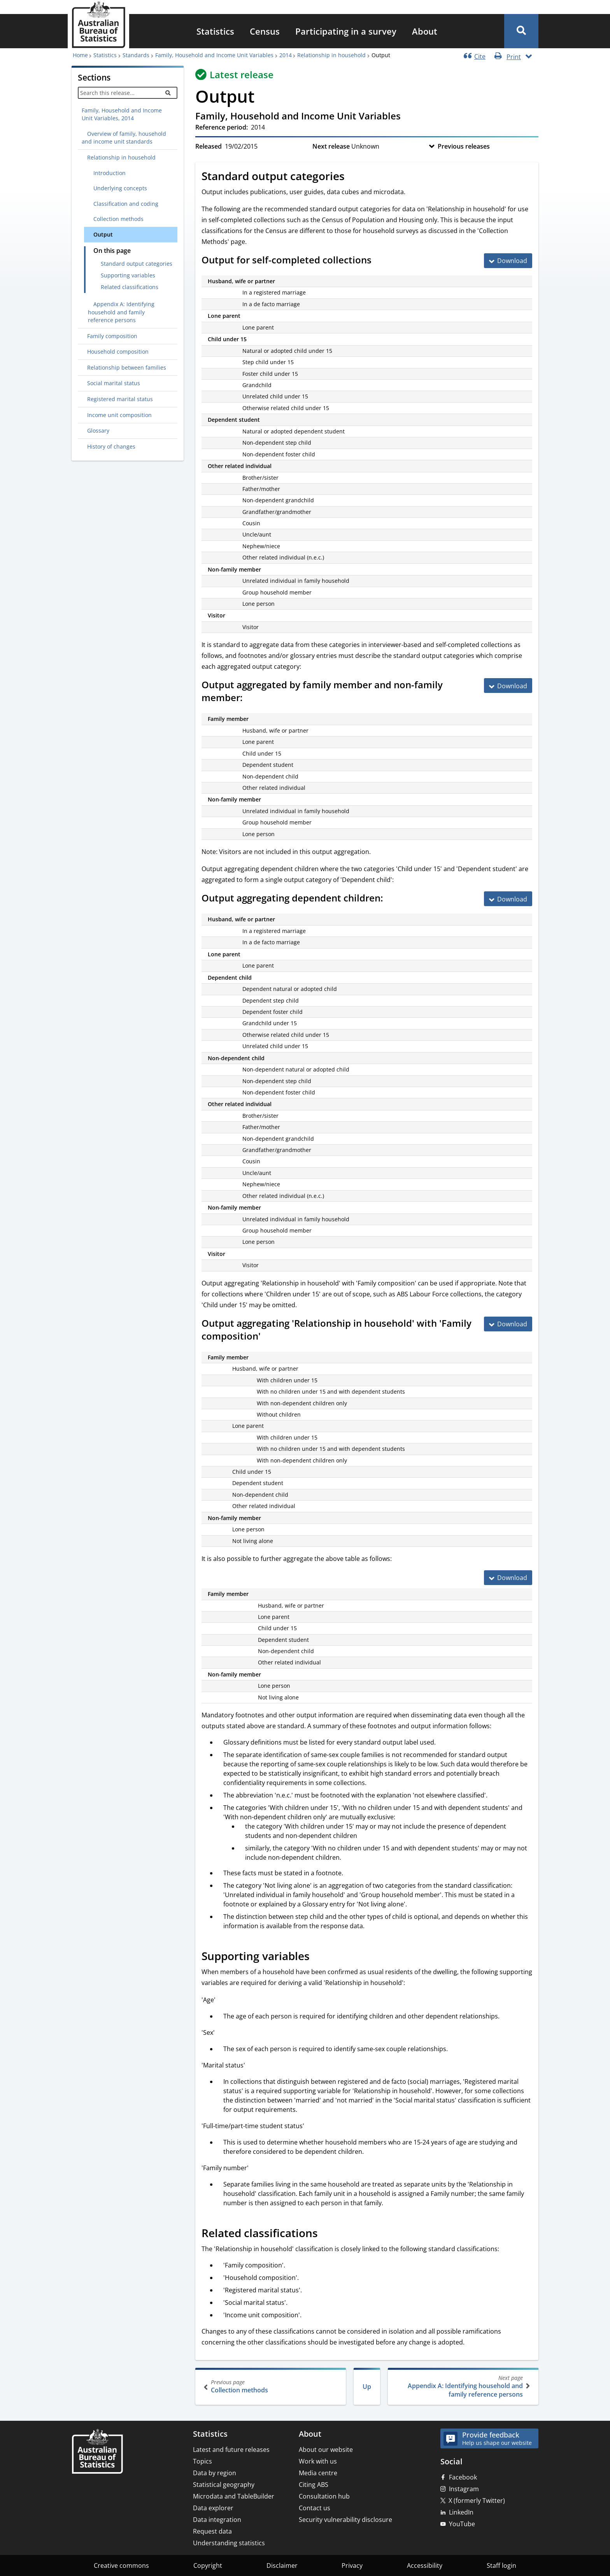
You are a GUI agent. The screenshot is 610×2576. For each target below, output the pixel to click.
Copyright (207, 2565)
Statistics (215, 31)
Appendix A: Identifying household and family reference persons (462, 2386)
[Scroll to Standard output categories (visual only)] (353, 177)
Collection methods (271, 2386)
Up (367, 2386)
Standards (136, 55)
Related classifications (129, 287)
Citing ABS (313, 2484)
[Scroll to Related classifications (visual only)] (326, 2234)
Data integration (217, 2519)
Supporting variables (128, 275)
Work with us (318, 2461)
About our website (326, 2449)
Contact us (314, 2508)
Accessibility (424, 2565)
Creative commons (121, 2565)
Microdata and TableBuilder (233, 2496)
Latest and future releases (231, 2449)
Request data (212, 2531)
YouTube (462, 2524)
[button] (521, 31)
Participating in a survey (345, 31)
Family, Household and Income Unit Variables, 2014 (122, 114)
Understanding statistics (229, 2543)
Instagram (464, 2489)
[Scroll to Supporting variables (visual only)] (318, 1957)
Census (265, 31)
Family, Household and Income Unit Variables (214, 55)
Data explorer (213, 2508)
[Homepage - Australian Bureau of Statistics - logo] (98, 24)
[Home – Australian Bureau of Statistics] (97, 2452)
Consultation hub (324, 2496)
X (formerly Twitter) (477, 2500)
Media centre (318, 2473)
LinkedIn (461, 2512)
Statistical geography (223, 2484)
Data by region (214, 2473)
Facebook (463, 2477)
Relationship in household (331, 55)
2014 (285, 55)
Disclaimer (282, 2565)
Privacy (352, 2565)
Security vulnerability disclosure (345, 2519)
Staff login (501, 2565)
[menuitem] (215, 31)
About (424, 31)
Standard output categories (136, 263)
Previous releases (464, 146)
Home (80, 55)
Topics (202, 2461)
